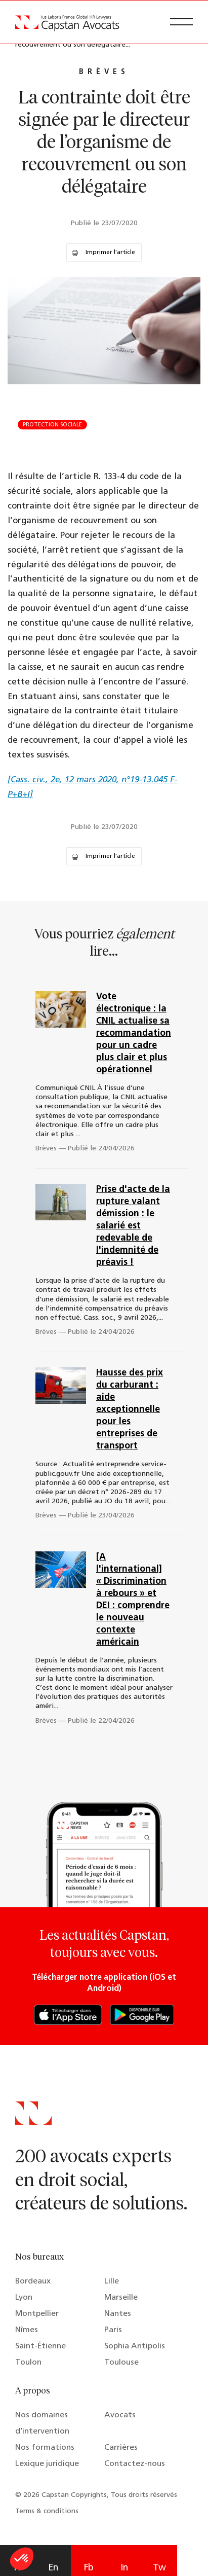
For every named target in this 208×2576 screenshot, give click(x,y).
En (53, 2568)
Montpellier (37, 2314)
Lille (111, 2281)
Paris (113, 2330)
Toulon (28, 2363)
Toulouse (121, 2363)
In (124, 2568)
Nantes (117, 2314)
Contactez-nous (134, 2464)
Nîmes (26, 2330)
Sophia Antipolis (134, 2346)
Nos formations (44, 2448)
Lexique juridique (47, 2464)
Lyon (23, 2298)
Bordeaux (33, 2281)
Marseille (121, 2298)
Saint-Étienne (40, 2346)
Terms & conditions (46, 2511)
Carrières (121, 2448)
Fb (89, 2568)
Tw (159, 2568)
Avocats (120, 2415)
